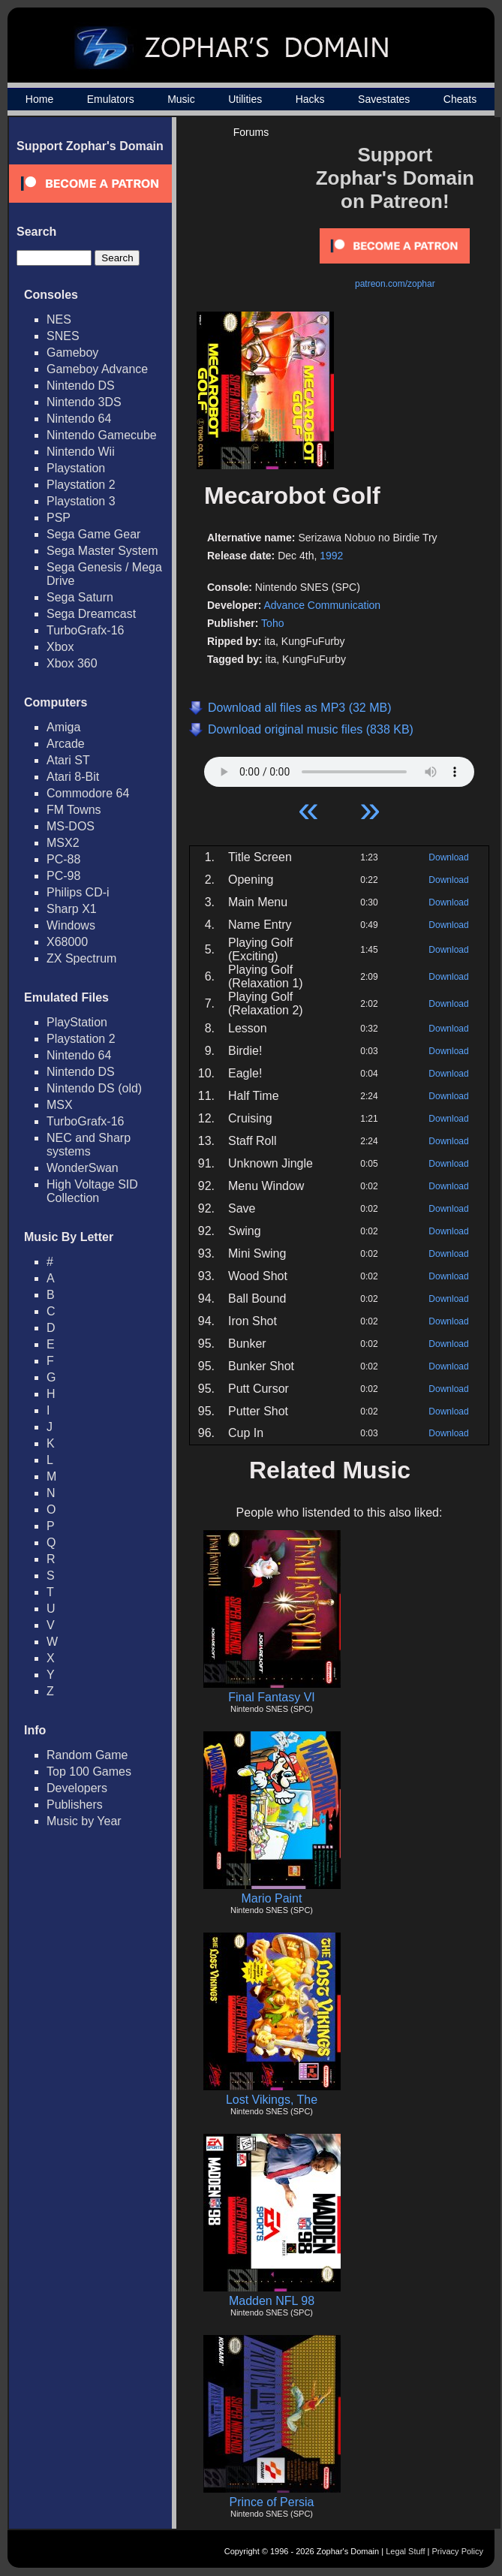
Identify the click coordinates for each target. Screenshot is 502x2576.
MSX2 (63, 842)
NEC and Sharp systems (89, 1144)
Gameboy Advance (97, 369)
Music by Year (84, 1821)
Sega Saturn (80, 597)
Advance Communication (321, 605)
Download (448, 857)
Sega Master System (102, 550)
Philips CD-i (78, 892)
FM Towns (74, 809)
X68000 (67, 941)
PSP (59, 517)
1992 (331, 556)
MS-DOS (71, 826)
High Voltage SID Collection (92, 1191)
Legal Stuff (405, 2551)
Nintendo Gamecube (102, 435)
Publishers (75, 1804)
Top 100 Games (89, 1771)
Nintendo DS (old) (94, 1088)
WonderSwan (83, 1167)
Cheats (459, 99)
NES (59, 319)
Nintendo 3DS (84, 402)
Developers (77, 1788)
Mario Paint (272, 1898)
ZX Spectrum (81, 958)
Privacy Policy (457, 2551)
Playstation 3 (81, 501)
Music (181, 99)
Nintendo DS (81, 385)
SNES (63, 336)
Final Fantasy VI (271, 1697)
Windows (71, 925)
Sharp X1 (72, 908)
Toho (272, 623)
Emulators (110, 99)
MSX (60, 1104)
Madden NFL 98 (271, 2300)
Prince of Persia (272, 2502)
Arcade (66, 743)
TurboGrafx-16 (85, 630)
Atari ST (68, 760)
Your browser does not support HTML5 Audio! (339, 768)
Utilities (245, 99)
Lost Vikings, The (271, 2099)
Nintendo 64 (79, 418)
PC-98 (63, 875)
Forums (251, 132)
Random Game (87, 1755)
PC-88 (63, 859)
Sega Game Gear (93, 534)
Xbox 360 (72, 663)
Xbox (60, 646)
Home (39, 99)
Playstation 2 (81, 484)
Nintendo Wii (81, 451)
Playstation (76, 468)
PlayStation (77, 1022)
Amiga (63, 727)
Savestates (384, 99)
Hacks (310, 99)
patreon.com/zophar (395, 284)
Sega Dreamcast (91, 613)
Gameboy (72, 352)
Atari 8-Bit (73, 776)
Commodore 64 (88, 793)
